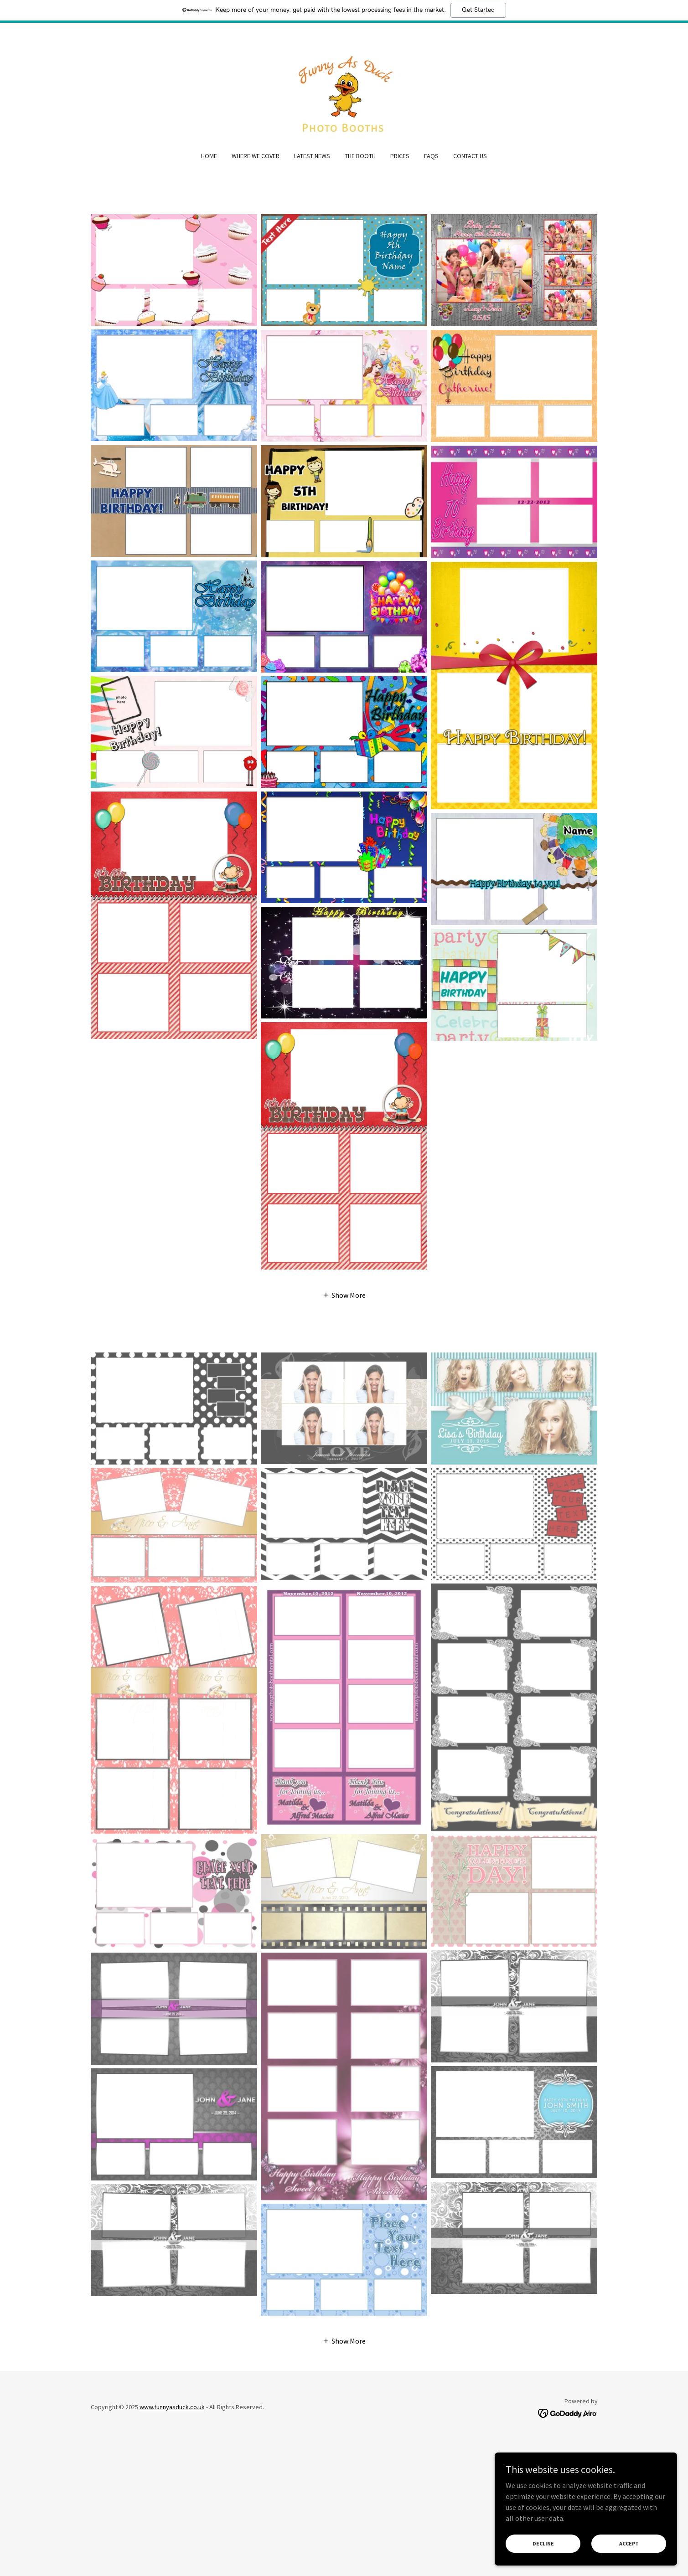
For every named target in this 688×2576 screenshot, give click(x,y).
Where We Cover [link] (255, 156)
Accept (629, 2543)
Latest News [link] (312, 156)
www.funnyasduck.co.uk (172, 2407)
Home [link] (209, 156)
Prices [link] (399, 156)
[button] (344, 1295)
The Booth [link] (360, 156)
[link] (344, 93)
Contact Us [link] (470, 156)
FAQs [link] (431, 156)
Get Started (478, 10)
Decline (543, 2543)
